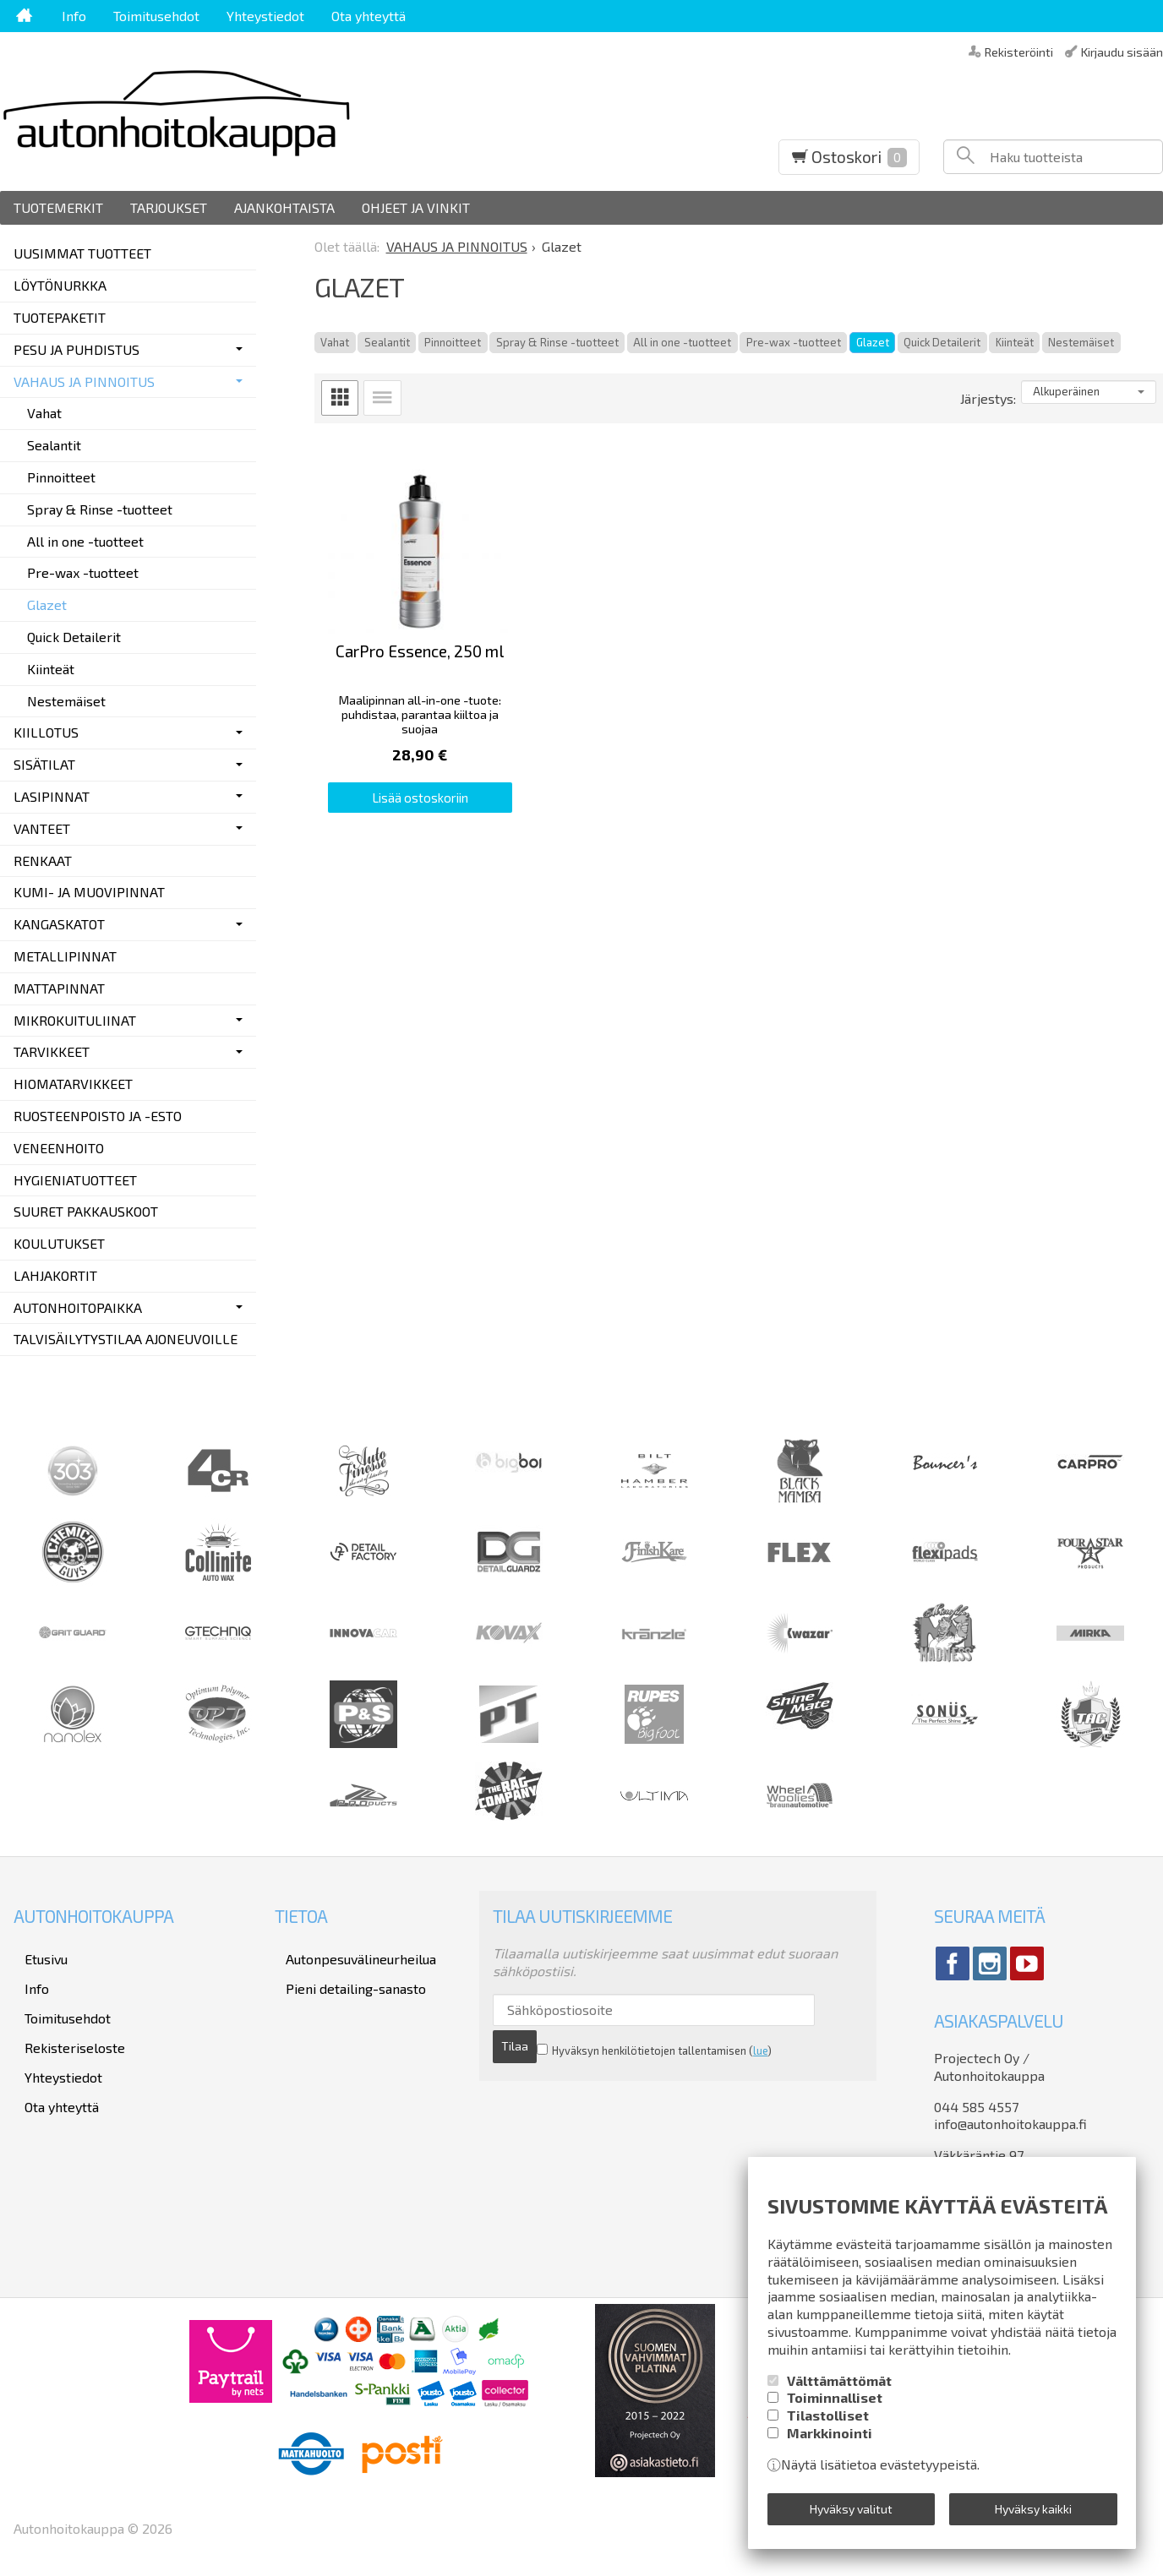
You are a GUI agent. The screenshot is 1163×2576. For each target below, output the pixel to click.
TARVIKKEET (52, 1051)
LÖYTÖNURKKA (60, 285)
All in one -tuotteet (682, 342)
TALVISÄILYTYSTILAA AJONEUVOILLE (126, 1339)
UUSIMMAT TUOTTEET (82, 253)
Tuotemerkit (58, 207)
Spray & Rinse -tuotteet (557, 342)
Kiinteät (1015, 342)
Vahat (334, 342)
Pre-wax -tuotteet (793, 342)
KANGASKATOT (59, 924)
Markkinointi (829, 2442)
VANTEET (42, 828)
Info (74, 16)
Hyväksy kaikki (1033, 2513)
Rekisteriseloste (64, 2025)
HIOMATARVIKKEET (73, 1084)
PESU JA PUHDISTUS (76, 349)
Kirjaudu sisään (1122, 51)
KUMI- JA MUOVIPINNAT (89, 892)
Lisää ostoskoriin (447, 846)
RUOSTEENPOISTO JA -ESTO (98, 1116)
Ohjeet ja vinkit (416, 207)
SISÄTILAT (44, 764)
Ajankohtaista (284, 207)
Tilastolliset (828, 2424)
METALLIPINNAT (65, 956)
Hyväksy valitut (851, 2513)
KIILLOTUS (46, 732)
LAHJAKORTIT (55, 1275)
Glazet (872, 342)
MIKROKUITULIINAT (75, 1020)
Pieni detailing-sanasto (345, 1978)
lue (716, 2041)
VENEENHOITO (59, 1148)
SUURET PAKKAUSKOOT (86, 1211)
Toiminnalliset (834, 2407)
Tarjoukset (168, 207)
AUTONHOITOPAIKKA (78, 1307)
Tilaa (810, 2009)
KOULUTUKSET (59, 1243)
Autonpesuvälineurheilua (350, 1955)
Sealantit (387, 342)
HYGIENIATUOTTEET (75, 1180)
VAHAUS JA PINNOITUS (84, 381)
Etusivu (35, 1955)
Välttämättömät (839, 2390)
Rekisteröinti (1019, 51)
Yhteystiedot (265, 16)
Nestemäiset (1081, 342)
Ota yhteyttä (368, 16)
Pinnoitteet (452, 342)
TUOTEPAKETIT (60, 317)
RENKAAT (43, 860)
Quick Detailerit (942, 342)
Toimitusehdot (156, 16)
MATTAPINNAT (59, 988)
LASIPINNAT (52, 796)
